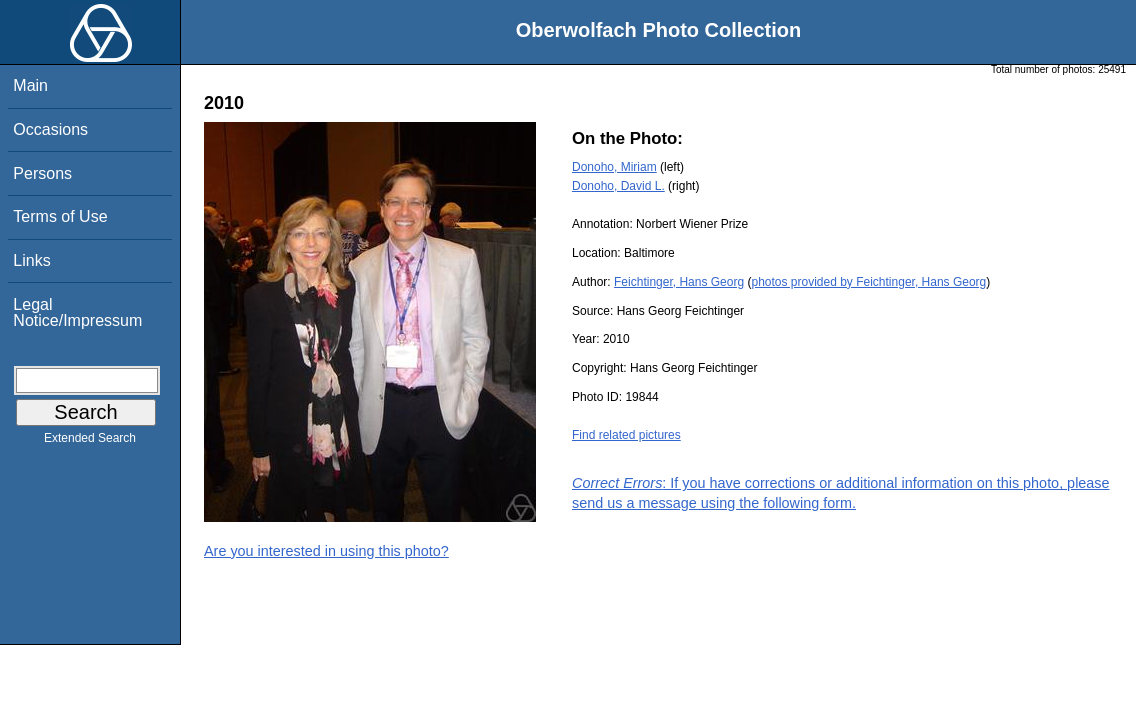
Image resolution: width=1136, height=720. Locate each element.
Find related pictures (626, 435)
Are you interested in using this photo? (326, 551)
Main (30, 85)
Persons (42, 173)
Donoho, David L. (618, 186)
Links (31, 260)
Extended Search (90, 442)
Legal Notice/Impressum (77, 312)
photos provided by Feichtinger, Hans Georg (868, 282)
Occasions (50, 129)
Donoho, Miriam (614, 167)
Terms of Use (60, 216)
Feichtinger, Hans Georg (679, 282)
